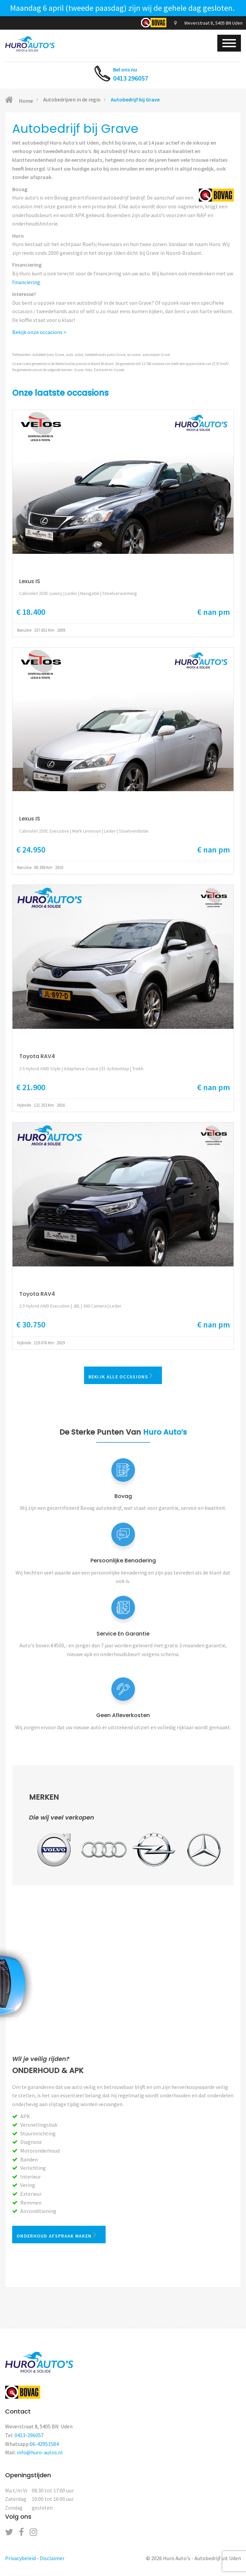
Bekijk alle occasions (123, 1375)
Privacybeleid (20, 2558)
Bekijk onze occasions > (39, 332)
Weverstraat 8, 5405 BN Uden (208, 23)
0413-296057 (29, 2435)
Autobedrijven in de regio (72, 99)
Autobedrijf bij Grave (135, 99)
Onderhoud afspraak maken (59, 2234)
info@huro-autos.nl (40, 2452)
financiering (26, 282)
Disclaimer (52, 2558)
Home (19, 99)
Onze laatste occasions (60, 392)
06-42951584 (44, 2443)
